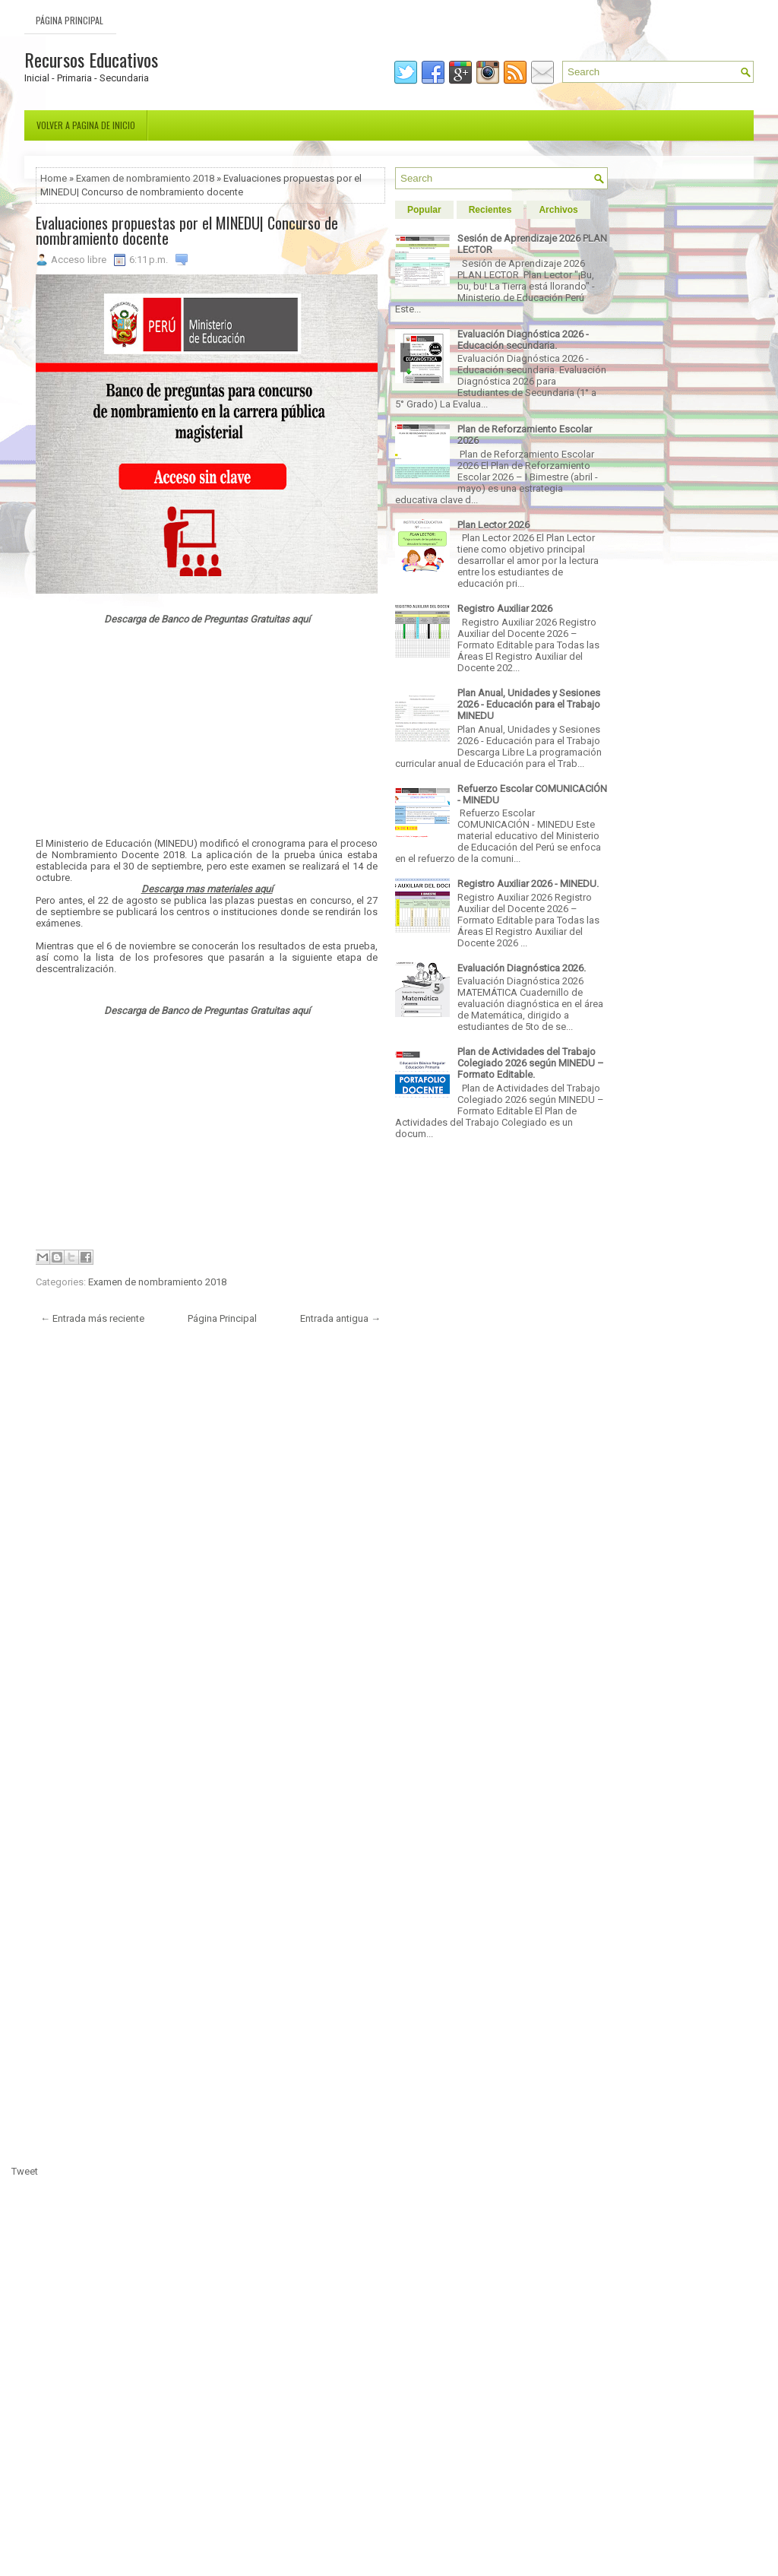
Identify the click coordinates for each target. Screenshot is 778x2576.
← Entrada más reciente (92, 1318)
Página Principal (69, 20)
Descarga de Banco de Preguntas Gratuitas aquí (207, 619)
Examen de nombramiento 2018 (145, 178)
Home (53, 178)
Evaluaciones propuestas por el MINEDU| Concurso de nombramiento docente (187, 230)
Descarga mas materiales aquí (207, 889)
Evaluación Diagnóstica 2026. (521, 968)
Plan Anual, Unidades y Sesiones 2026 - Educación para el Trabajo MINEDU (528, 704)
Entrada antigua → (340, 1318)
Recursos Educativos (91, 59)
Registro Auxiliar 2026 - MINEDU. (528, 883)
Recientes (490, 209)
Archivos (558, 209)
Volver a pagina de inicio (85, 125)
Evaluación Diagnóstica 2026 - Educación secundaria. (523, 339)
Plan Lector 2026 (493, 525)
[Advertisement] (207, 731)
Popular (424, 209)
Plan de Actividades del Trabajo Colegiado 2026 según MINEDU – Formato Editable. (530, 1063)
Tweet (24, 2171)
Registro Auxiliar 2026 (504, 608)
